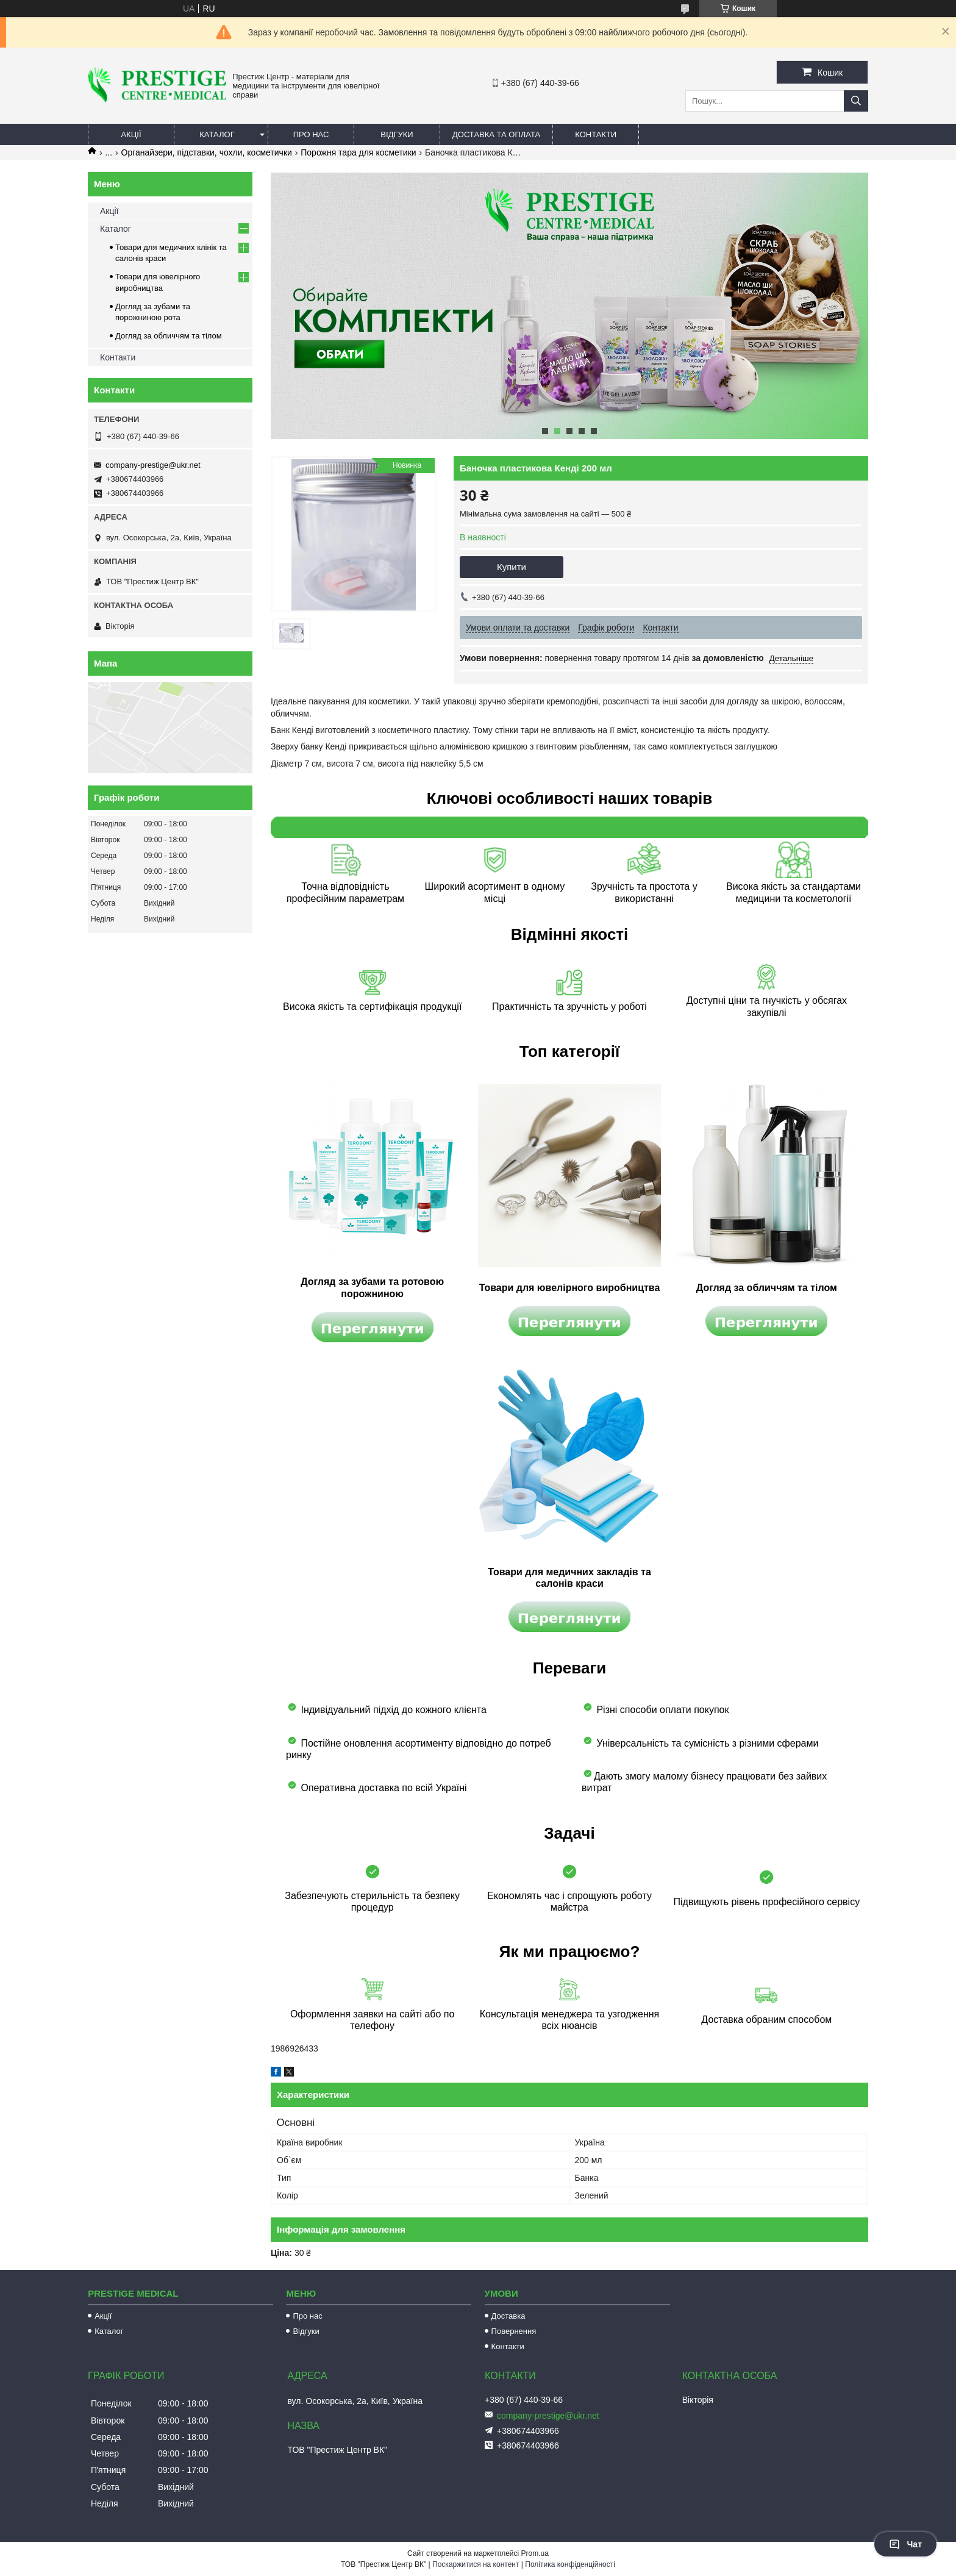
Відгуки (396, 134)
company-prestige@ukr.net (153, 465)
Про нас (311, 134)
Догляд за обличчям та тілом (168, 335)
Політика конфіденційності (570, 2564)
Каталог (216, 134)
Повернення (514, 2331)
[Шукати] (856, 101)
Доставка (508, 2315)
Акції (131, 134)
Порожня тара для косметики (358, 152)
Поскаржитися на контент (475, 2564)
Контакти (595, 134)
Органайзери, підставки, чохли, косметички (206, 152)
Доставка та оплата (496, 134)
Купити (511, 567)
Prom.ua (535, 2553)
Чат (905, 2544)
